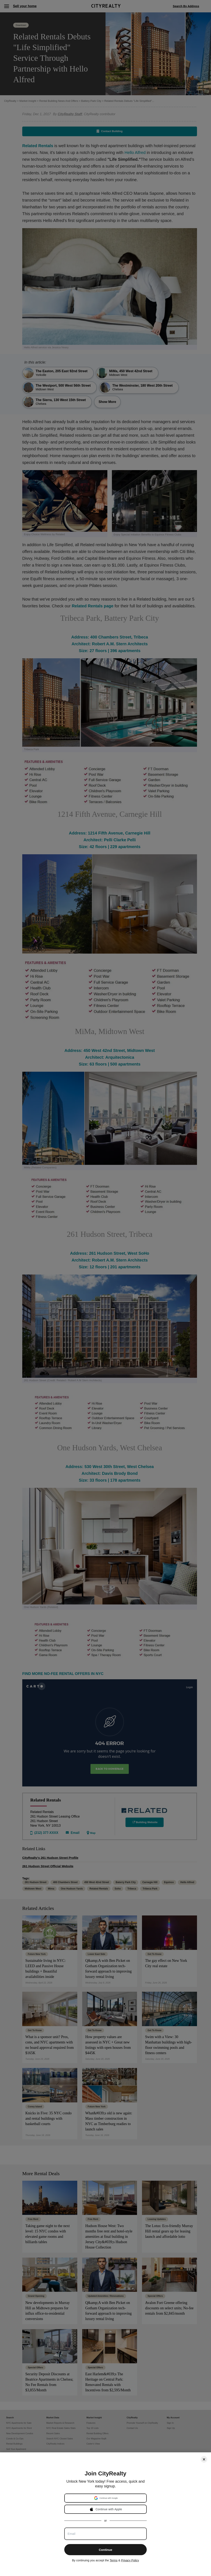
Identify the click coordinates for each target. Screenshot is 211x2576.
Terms (113, 2560)
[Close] (204, 2459)
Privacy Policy (130, 2560)
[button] (106, 2498)
